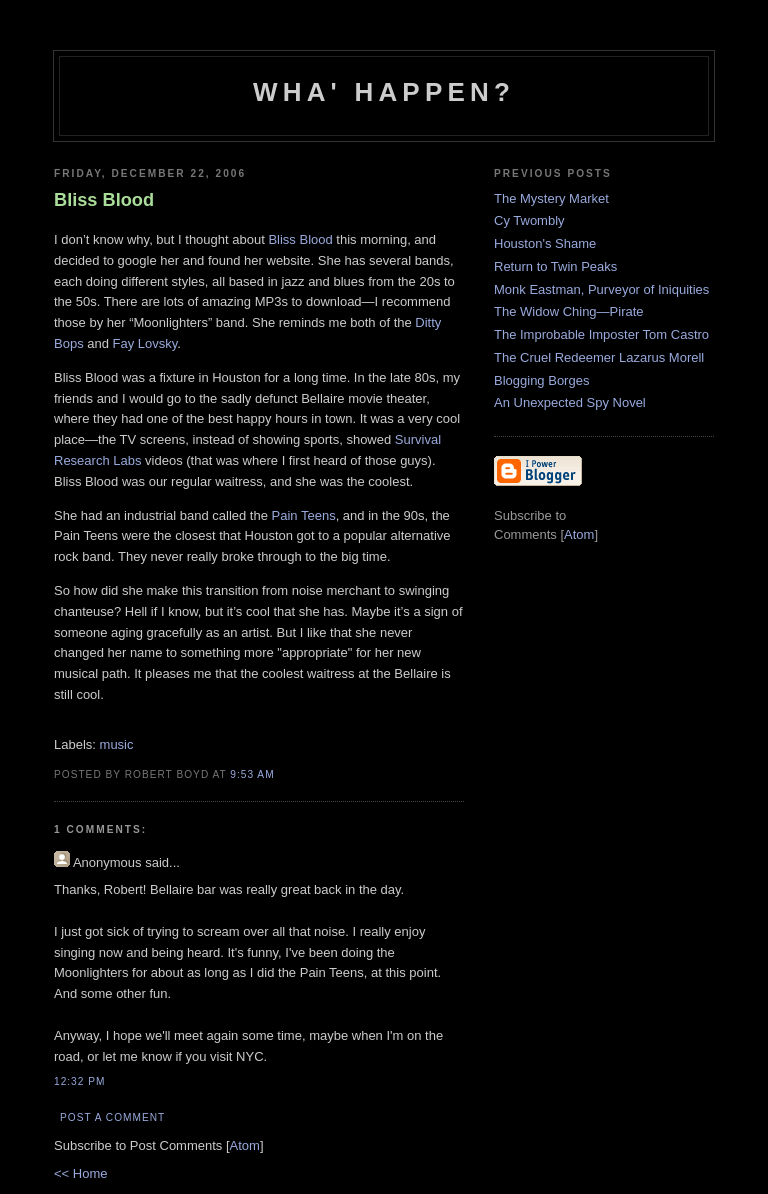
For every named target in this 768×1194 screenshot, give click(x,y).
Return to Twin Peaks (555, 266)
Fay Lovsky (145, 343)
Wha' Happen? (384, 92)
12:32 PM (79, 1081)
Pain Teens (304, 515)
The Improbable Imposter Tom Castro (601, 334)
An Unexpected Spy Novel (570, 402)
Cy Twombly (529, 220)
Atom (245, 1145)
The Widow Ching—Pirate (569, 311)
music (117, 744)
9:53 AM (252, 774)
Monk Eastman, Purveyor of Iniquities (601, 289)
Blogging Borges (541, 380)
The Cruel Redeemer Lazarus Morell (599, 357)
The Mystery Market (551, 198)
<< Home (80, 1173)
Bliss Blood (300, 239)
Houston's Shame (545, 243)
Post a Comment (112, 1117)
